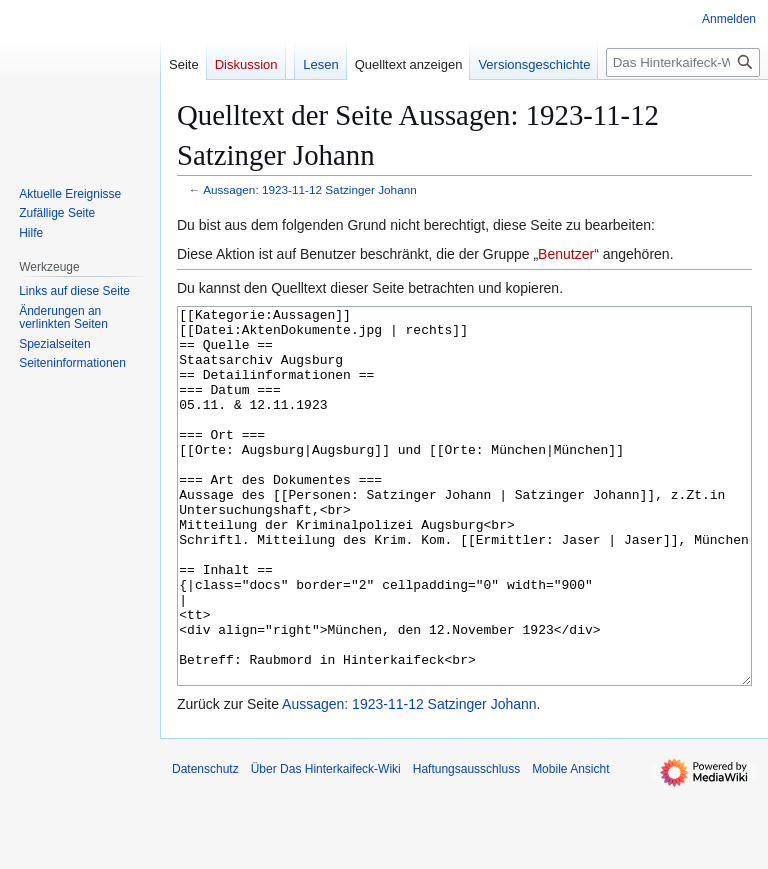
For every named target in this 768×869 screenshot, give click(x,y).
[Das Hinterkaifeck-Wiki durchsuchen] (683, 62)
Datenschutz (205, 844)
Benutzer (566, 254)
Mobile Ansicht (570, 844)
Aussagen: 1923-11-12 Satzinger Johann (310, 189)
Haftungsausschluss (466, 844)
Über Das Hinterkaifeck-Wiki (326, 844)
